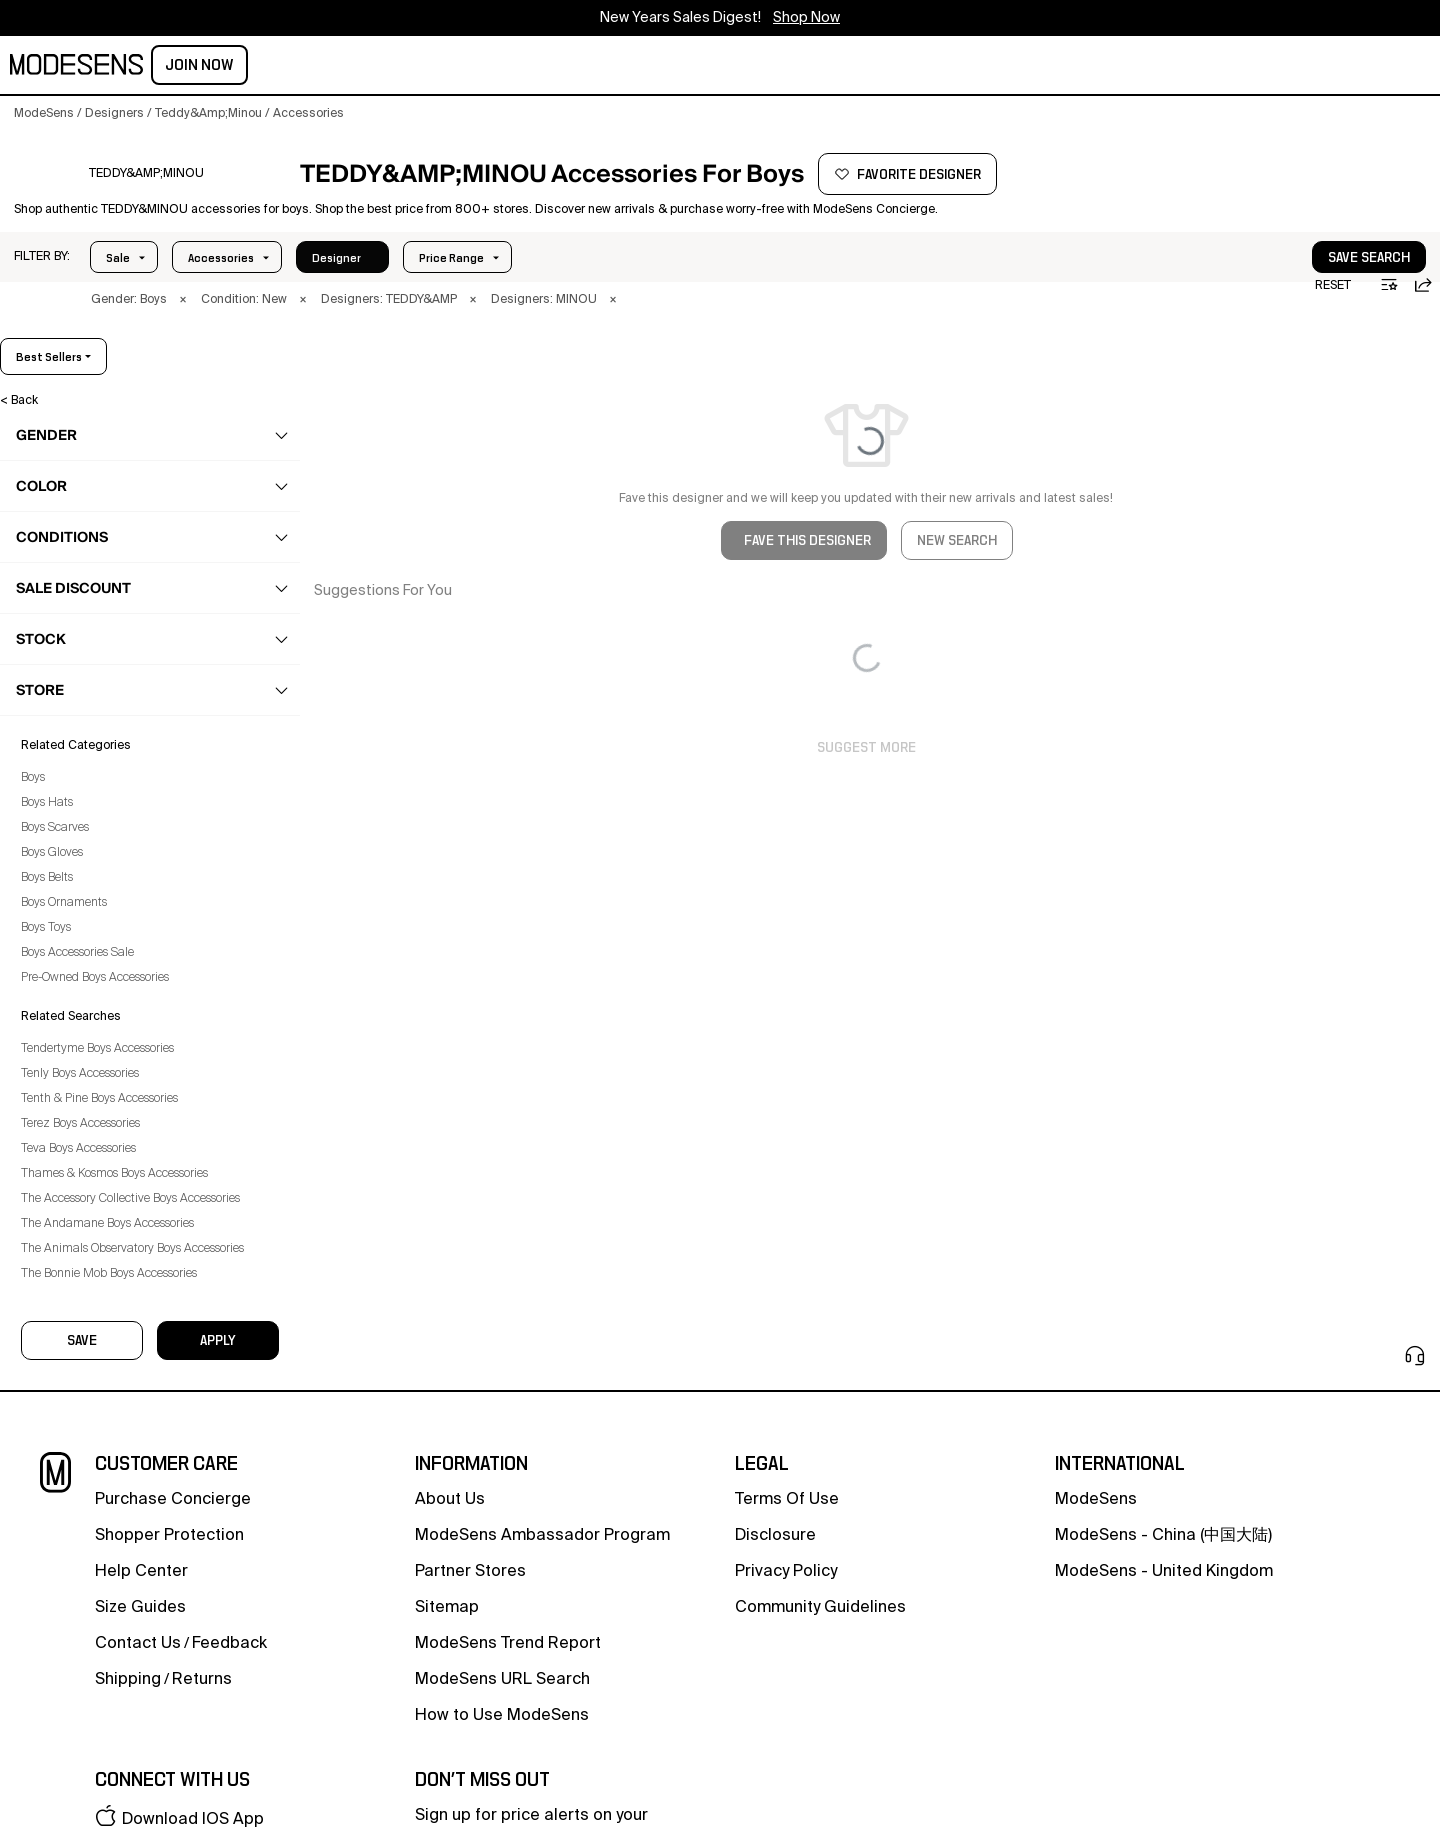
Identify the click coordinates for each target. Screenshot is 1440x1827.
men (248, 67)
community (607, 67)
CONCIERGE (833, 67)
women (186, 67)
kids (371, 67)
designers (506, 67)
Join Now (1381, 65)
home (427, 67)
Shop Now (806, 18)
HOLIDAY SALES (721, 67)
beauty (309, 67)
